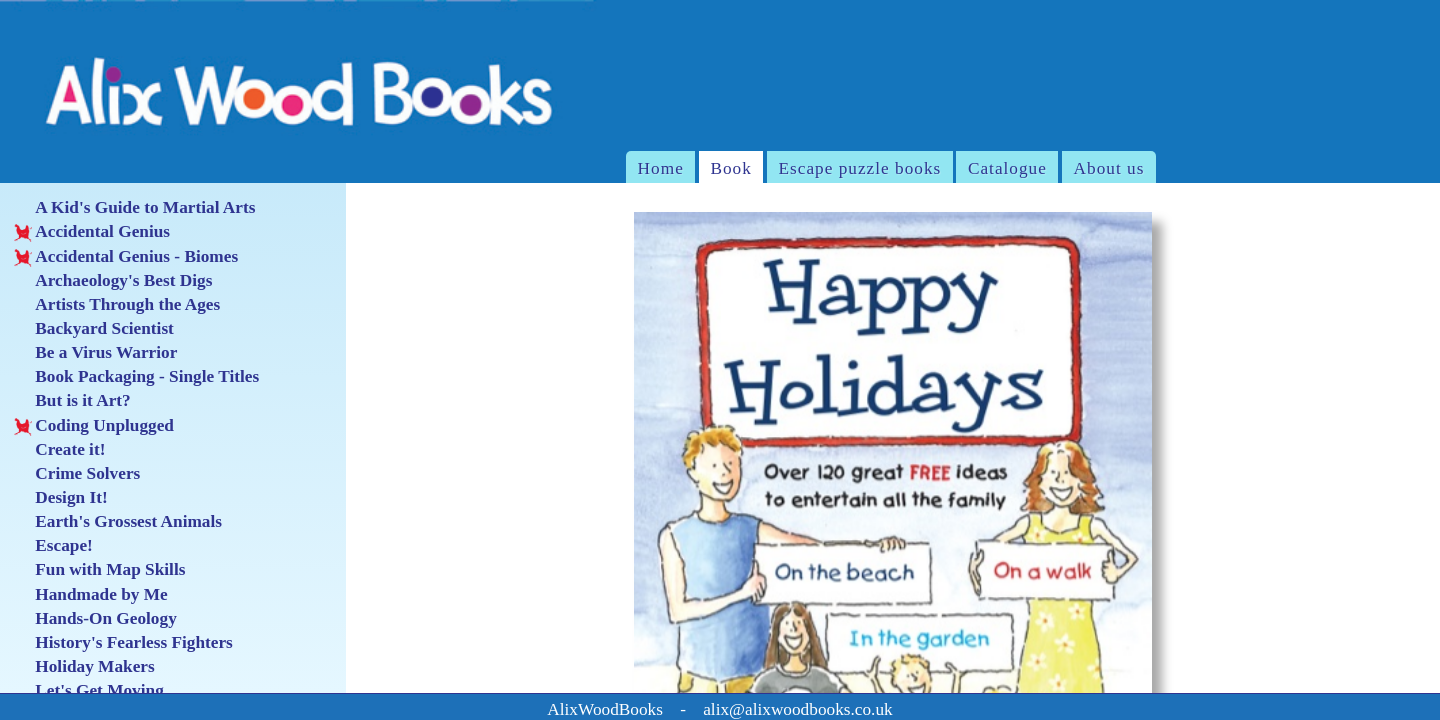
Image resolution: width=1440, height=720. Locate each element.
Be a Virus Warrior (95, 353)
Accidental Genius (92, 232)
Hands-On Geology (95, 619)
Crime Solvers (77, 474)
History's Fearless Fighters (123, 643)
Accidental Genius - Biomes (126, 257)
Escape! (53, 546)
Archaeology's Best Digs (113, 281)
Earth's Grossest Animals (118, 522)
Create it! (59, 450)
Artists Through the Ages (117, 305)
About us (1109, 168)
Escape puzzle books (859, 168)
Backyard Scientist (93, 329)
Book (730, 168)
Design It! (60, 498)
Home (661, 168)
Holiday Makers (84, 667)
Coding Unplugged (94, 426)
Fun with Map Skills (99, 570)
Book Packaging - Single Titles (136, 377)
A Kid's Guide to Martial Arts (134, 208)
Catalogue (1007, 168)
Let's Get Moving (88, 691)
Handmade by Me (90, 595)
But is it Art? (72, 401)
